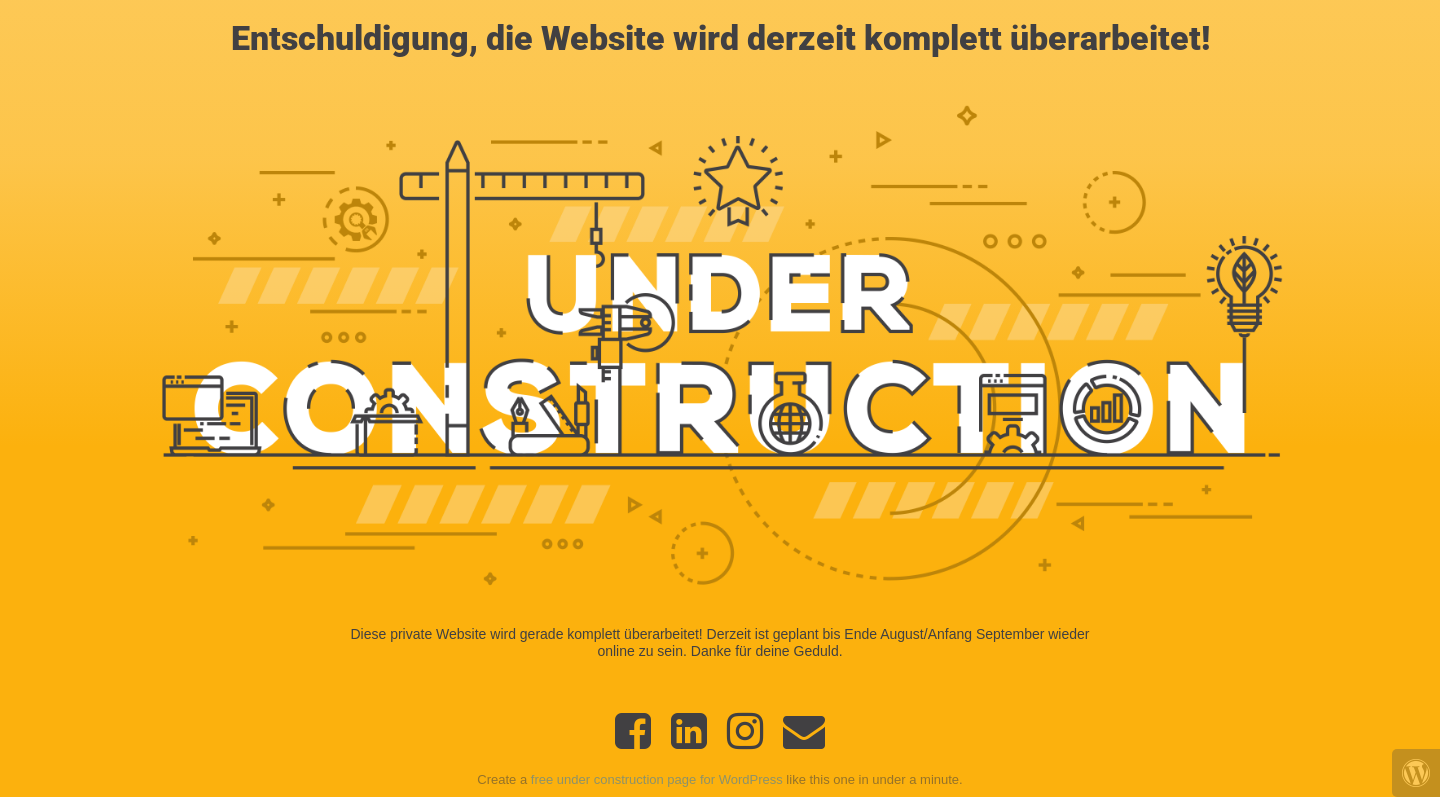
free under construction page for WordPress (657, 779)
